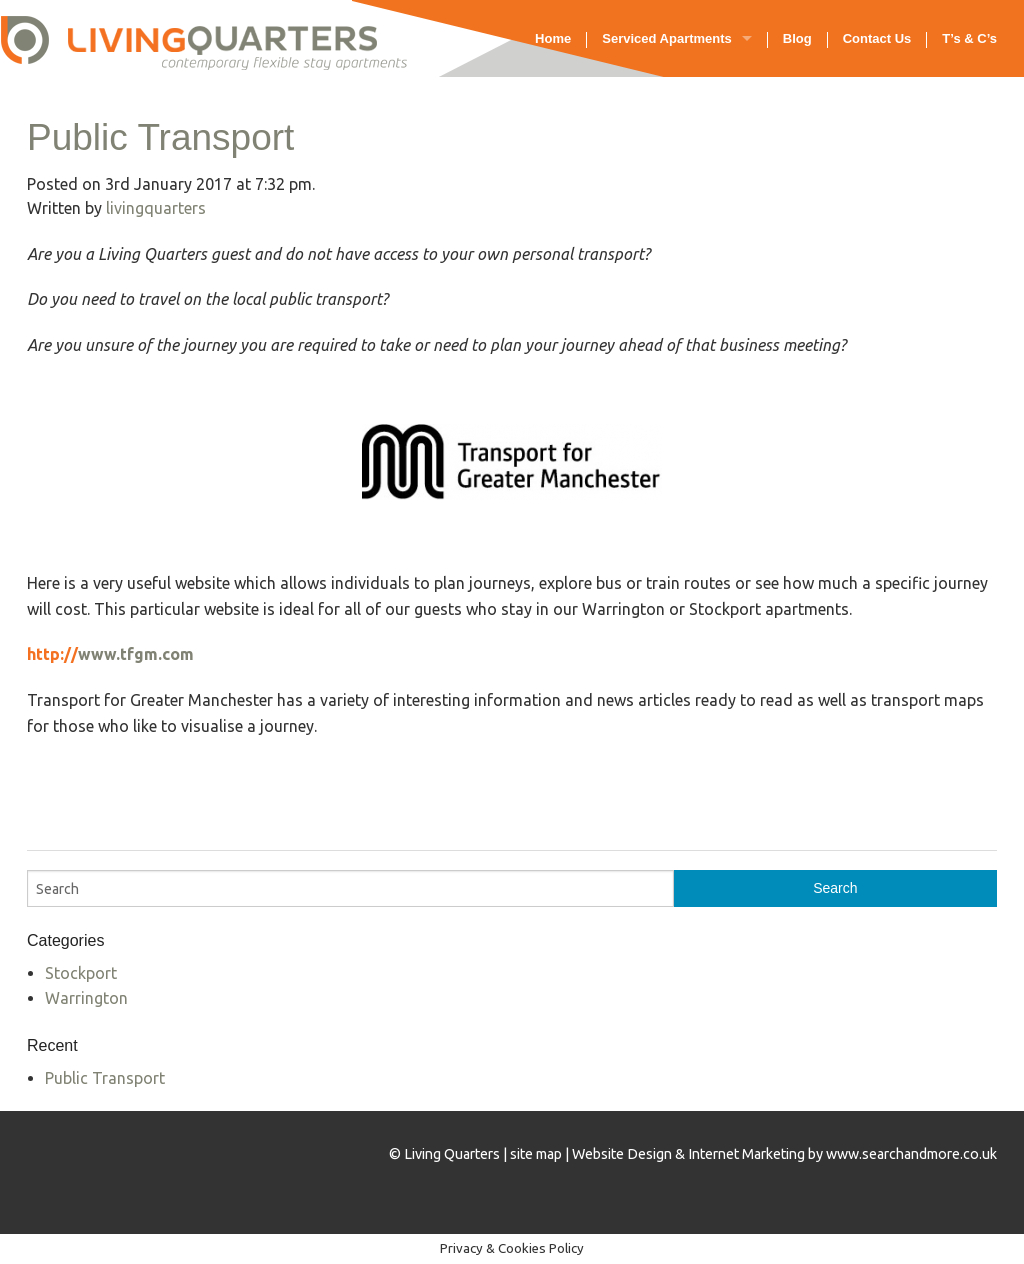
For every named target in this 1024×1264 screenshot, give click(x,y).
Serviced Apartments (667, 38)
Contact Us (877, 38)
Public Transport (160, 137)
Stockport (81, 973)
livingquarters (156, 208)
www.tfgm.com (136, 654)
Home (553, 38)
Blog (797, 38)
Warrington (86, 998)
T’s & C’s (969, 38)
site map (536, 1154)
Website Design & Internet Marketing (688, 1154)
